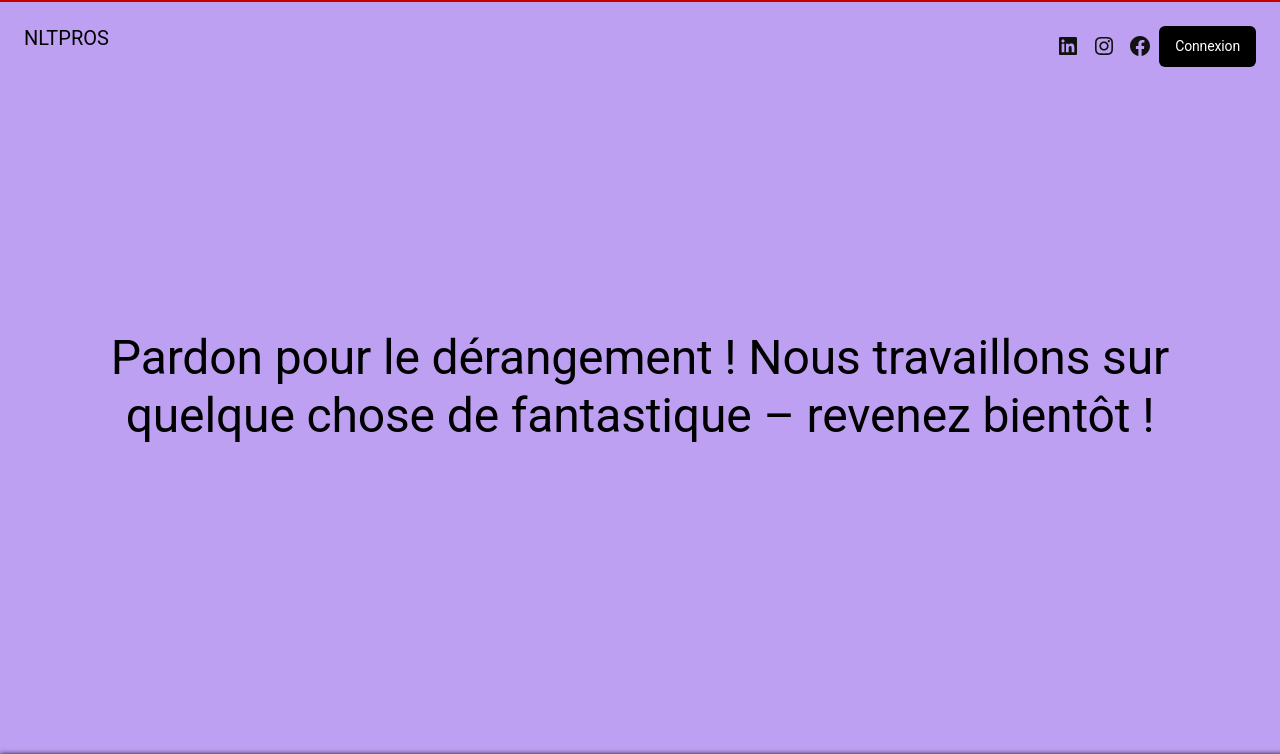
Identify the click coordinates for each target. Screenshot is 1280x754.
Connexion (1207, 46)
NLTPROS (66, 38)
